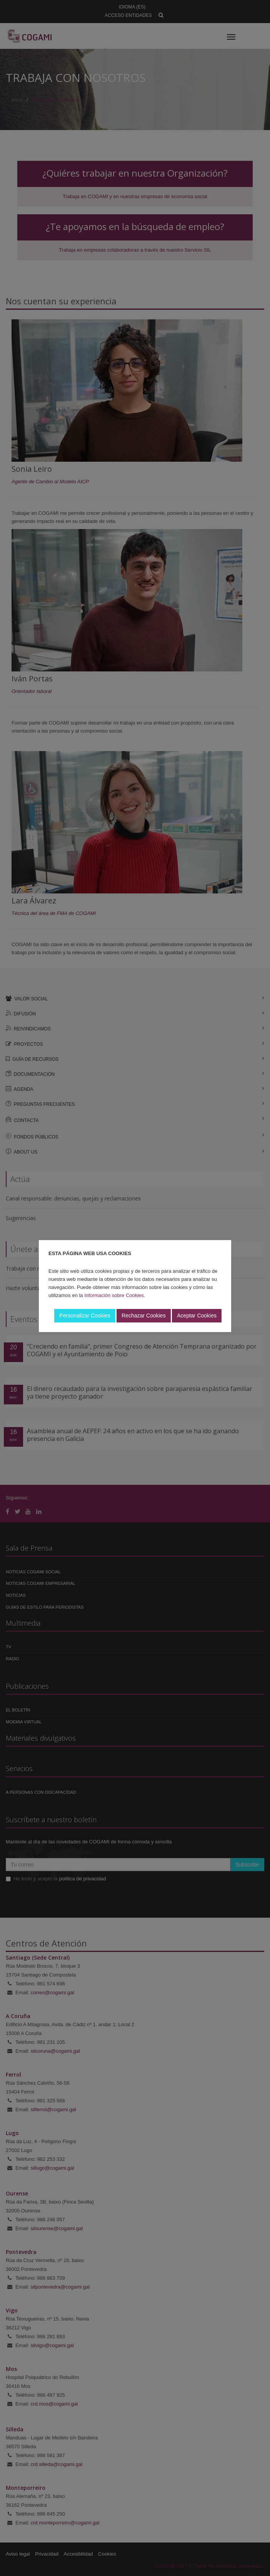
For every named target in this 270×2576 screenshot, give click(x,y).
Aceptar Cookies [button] (197, 1315)
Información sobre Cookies (114, 1295)
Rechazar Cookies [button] (143, 1315)
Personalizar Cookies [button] (84, 1315)
